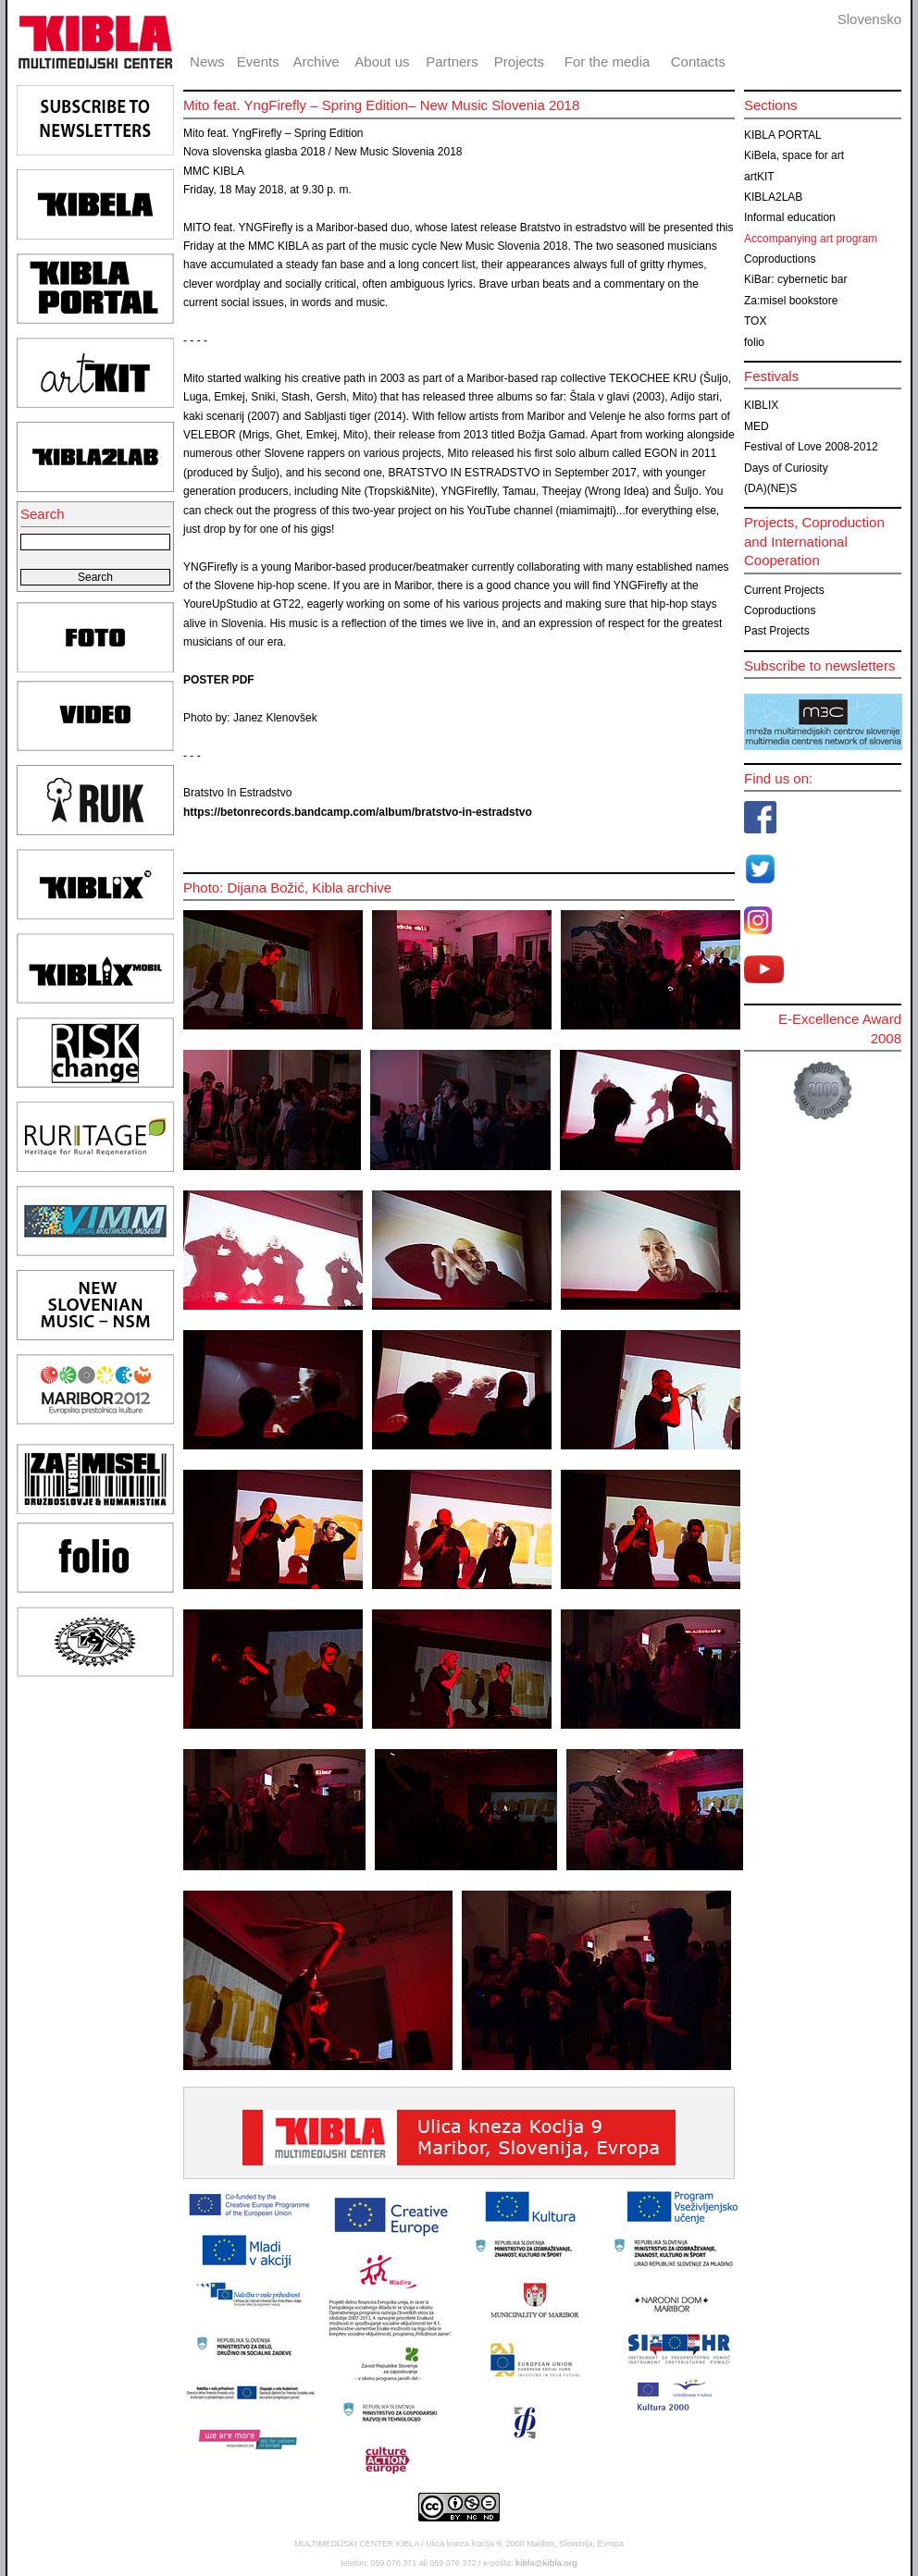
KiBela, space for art (794, 155)
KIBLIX (761, 405)
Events (258, 61)
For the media (607, 61)
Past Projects (777, 630)
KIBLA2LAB (773, 197)
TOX (755, 320)
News (207, 61)
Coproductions (779, 259)
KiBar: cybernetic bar (795, 279)
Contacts (698, 61)
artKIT (759, 176)
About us (381, 61)
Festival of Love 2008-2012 (811, 446)
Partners (452, 61)
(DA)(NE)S (770, 488)
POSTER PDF (218, 679)
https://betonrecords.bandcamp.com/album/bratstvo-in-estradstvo (357, 812)
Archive (316, 61)
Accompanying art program (810, 238)
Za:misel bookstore (790, 300)
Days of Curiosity (786, 468)
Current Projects (784, 590)
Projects (519, 61)
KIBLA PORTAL (783, 135)
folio (754, 342)
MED (756, 426)
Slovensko (869, 19)
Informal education (790, 217)
